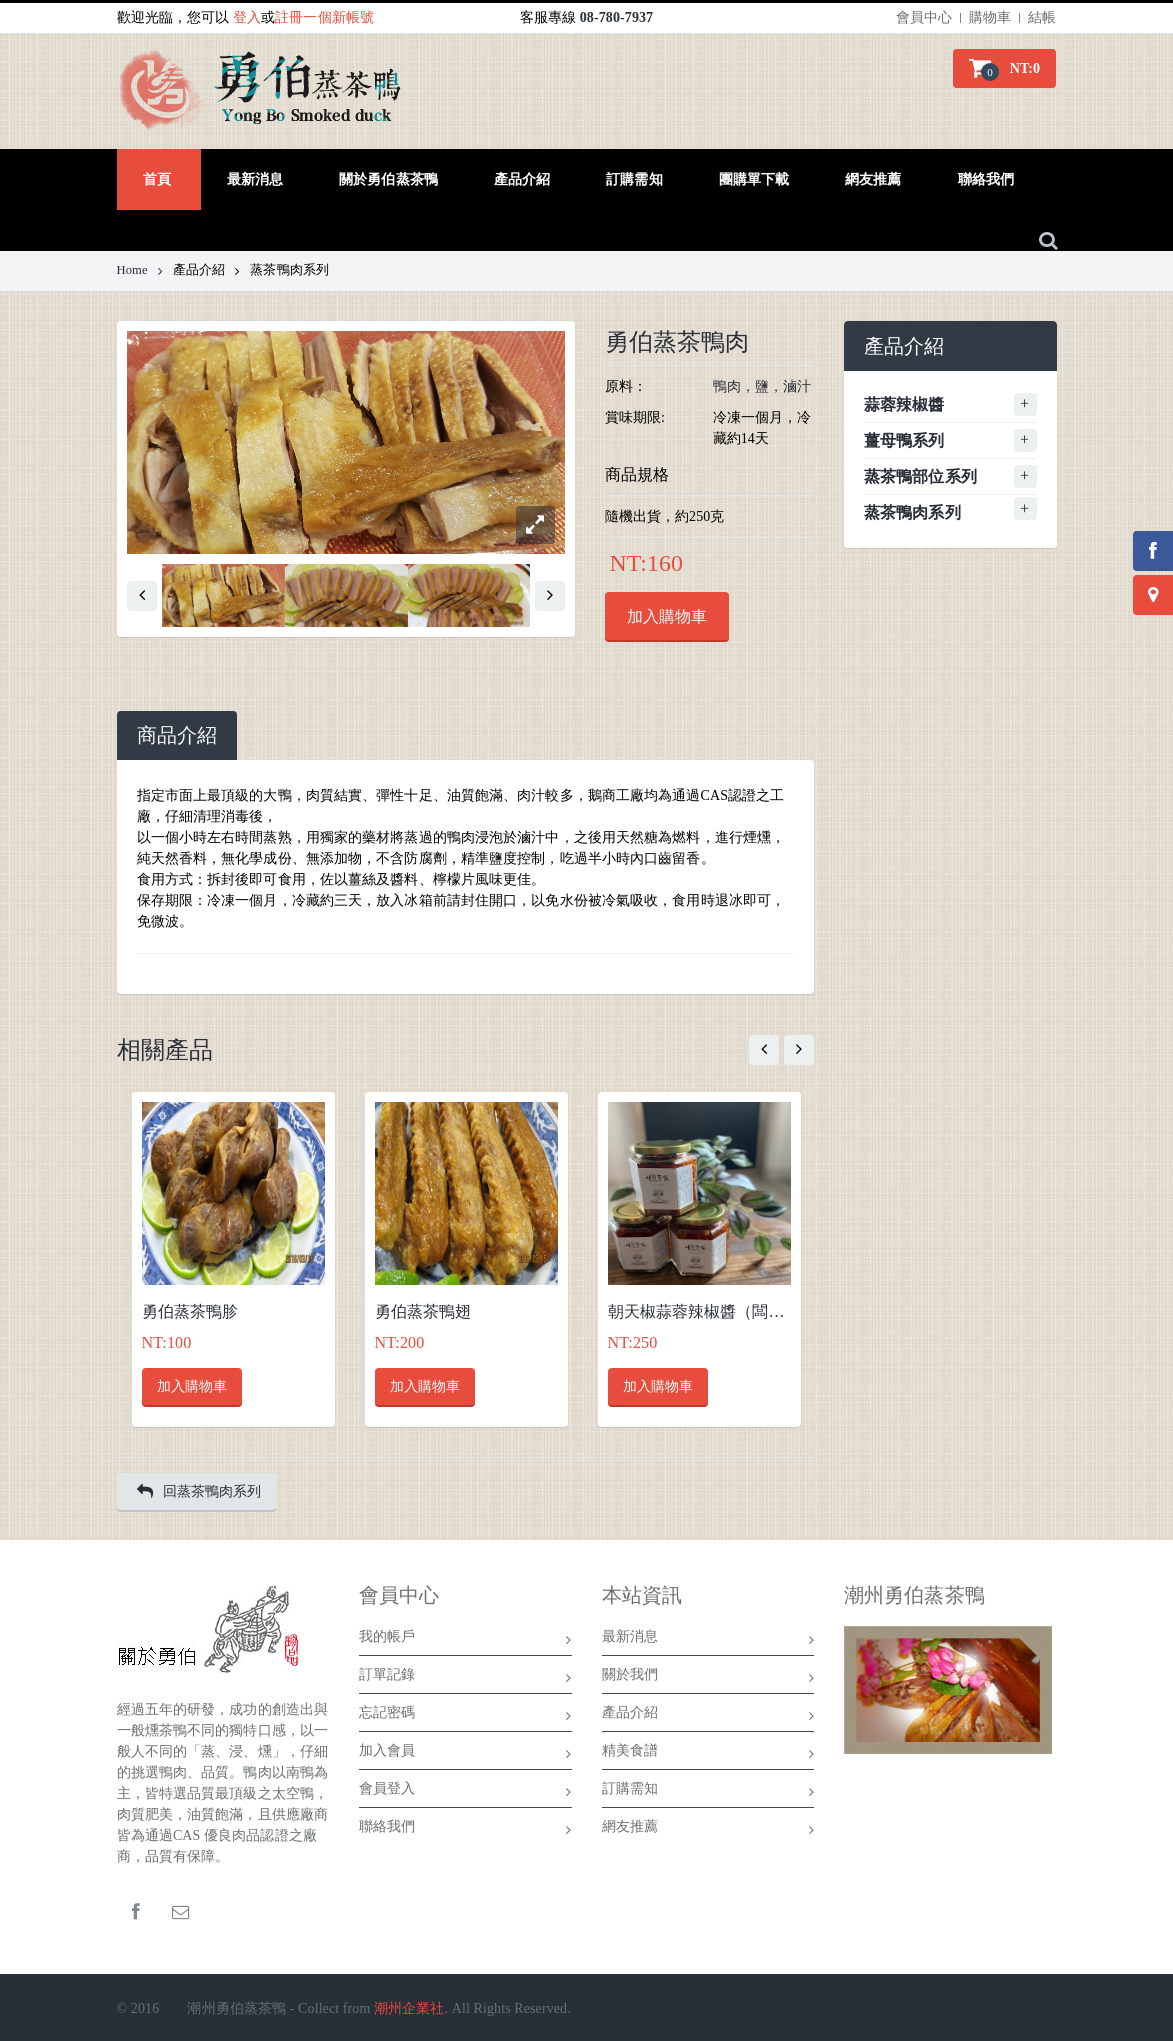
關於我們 (708, 1678)
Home (140, 270)
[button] (1004, 68)
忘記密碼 (465, 1716)
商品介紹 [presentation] (177, 735)
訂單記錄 (465, 1678)
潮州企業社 (409, 2008)
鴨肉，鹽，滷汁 (762, 386)
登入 (247, 17)
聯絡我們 (465, 1830)
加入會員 (465, 1754)
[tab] (177, 735)
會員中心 (924, 17)
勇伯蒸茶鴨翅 (423, 1311)
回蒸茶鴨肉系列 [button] (199, 1491)
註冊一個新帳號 (324, 17)
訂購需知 (708, 1792)
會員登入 (465, 1792)
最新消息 (708, 1640)
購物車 (990, 17)
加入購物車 (667, 616)
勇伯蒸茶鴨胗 (190, 1311)
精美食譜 (708, 1754)
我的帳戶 (465, 1640)
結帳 (1042, 17)
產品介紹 (708, 1716)
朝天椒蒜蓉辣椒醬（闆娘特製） (699, 1311)
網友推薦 (708, 1830)
